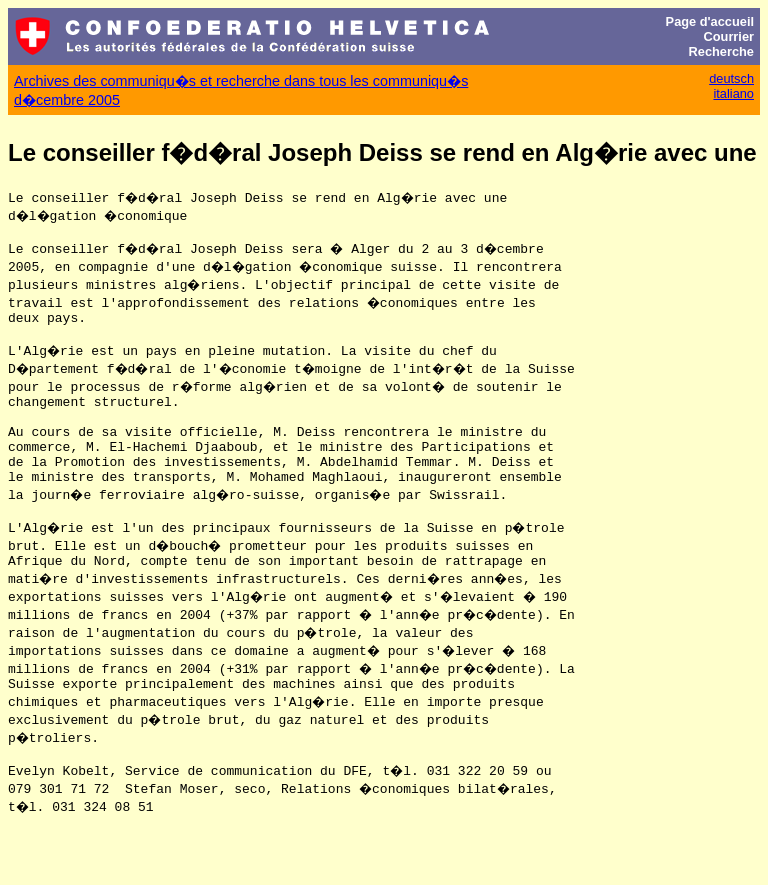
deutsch (731, 78)
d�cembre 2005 (67, 100)
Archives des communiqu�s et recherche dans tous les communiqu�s (241, 81)
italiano (733, 93)
